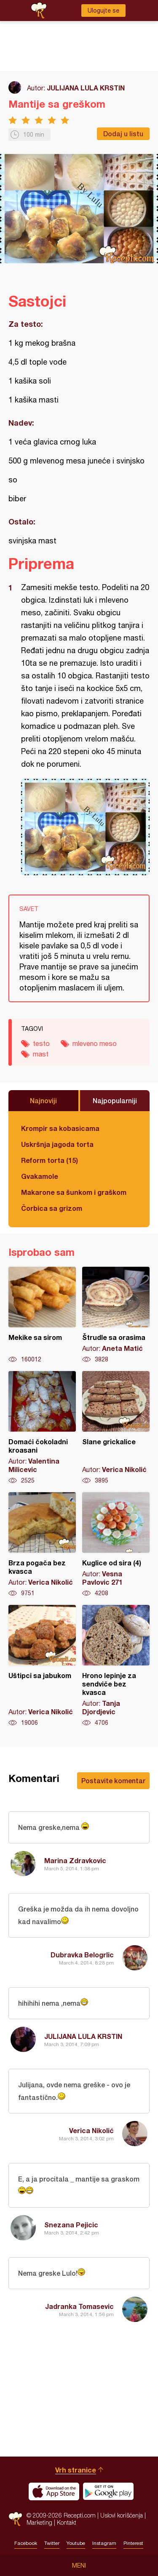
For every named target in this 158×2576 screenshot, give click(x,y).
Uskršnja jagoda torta (57, 1144)
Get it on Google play (108, 2491)
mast (40, 1054)
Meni (79, 2565)
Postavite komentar (113, 1780)
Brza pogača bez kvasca (42, 1544)
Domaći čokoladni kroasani (42, 1428)
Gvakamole (39, 1176)
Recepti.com (15, 2519)
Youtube (76, 2543)
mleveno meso (94, 1043)
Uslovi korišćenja (121, 2515)
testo (41, 1043)
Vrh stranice (75, 2470)
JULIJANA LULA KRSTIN (86, 88)
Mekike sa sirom (42, 1315)
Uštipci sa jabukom (42, 1666)
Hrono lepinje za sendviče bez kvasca (116, 1666)
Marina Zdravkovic (75, 1860)
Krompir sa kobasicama (60, 1128)
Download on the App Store (54, 2491)
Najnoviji (43, 1100)
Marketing (39, 2522)
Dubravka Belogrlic (82, 1955)
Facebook (25, 2543)
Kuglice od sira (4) (116, 1544)
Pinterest (133, 2543)
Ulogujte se (103, 10)
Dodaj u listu (123, 134)
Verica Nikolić (91, 2130)
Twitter (51, 2543)
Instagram (104, 2543)
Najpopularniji (115, 1100)
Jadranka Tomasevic (79, 2306)
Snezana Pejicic (71, 2225)
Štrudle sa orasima (116, 1315)
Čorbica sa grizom (51, 1208)
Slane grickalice (116, 1428)
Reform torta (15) (49, 1160)
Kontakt (66, 2522)
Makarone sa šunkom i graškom (73, 1192)
